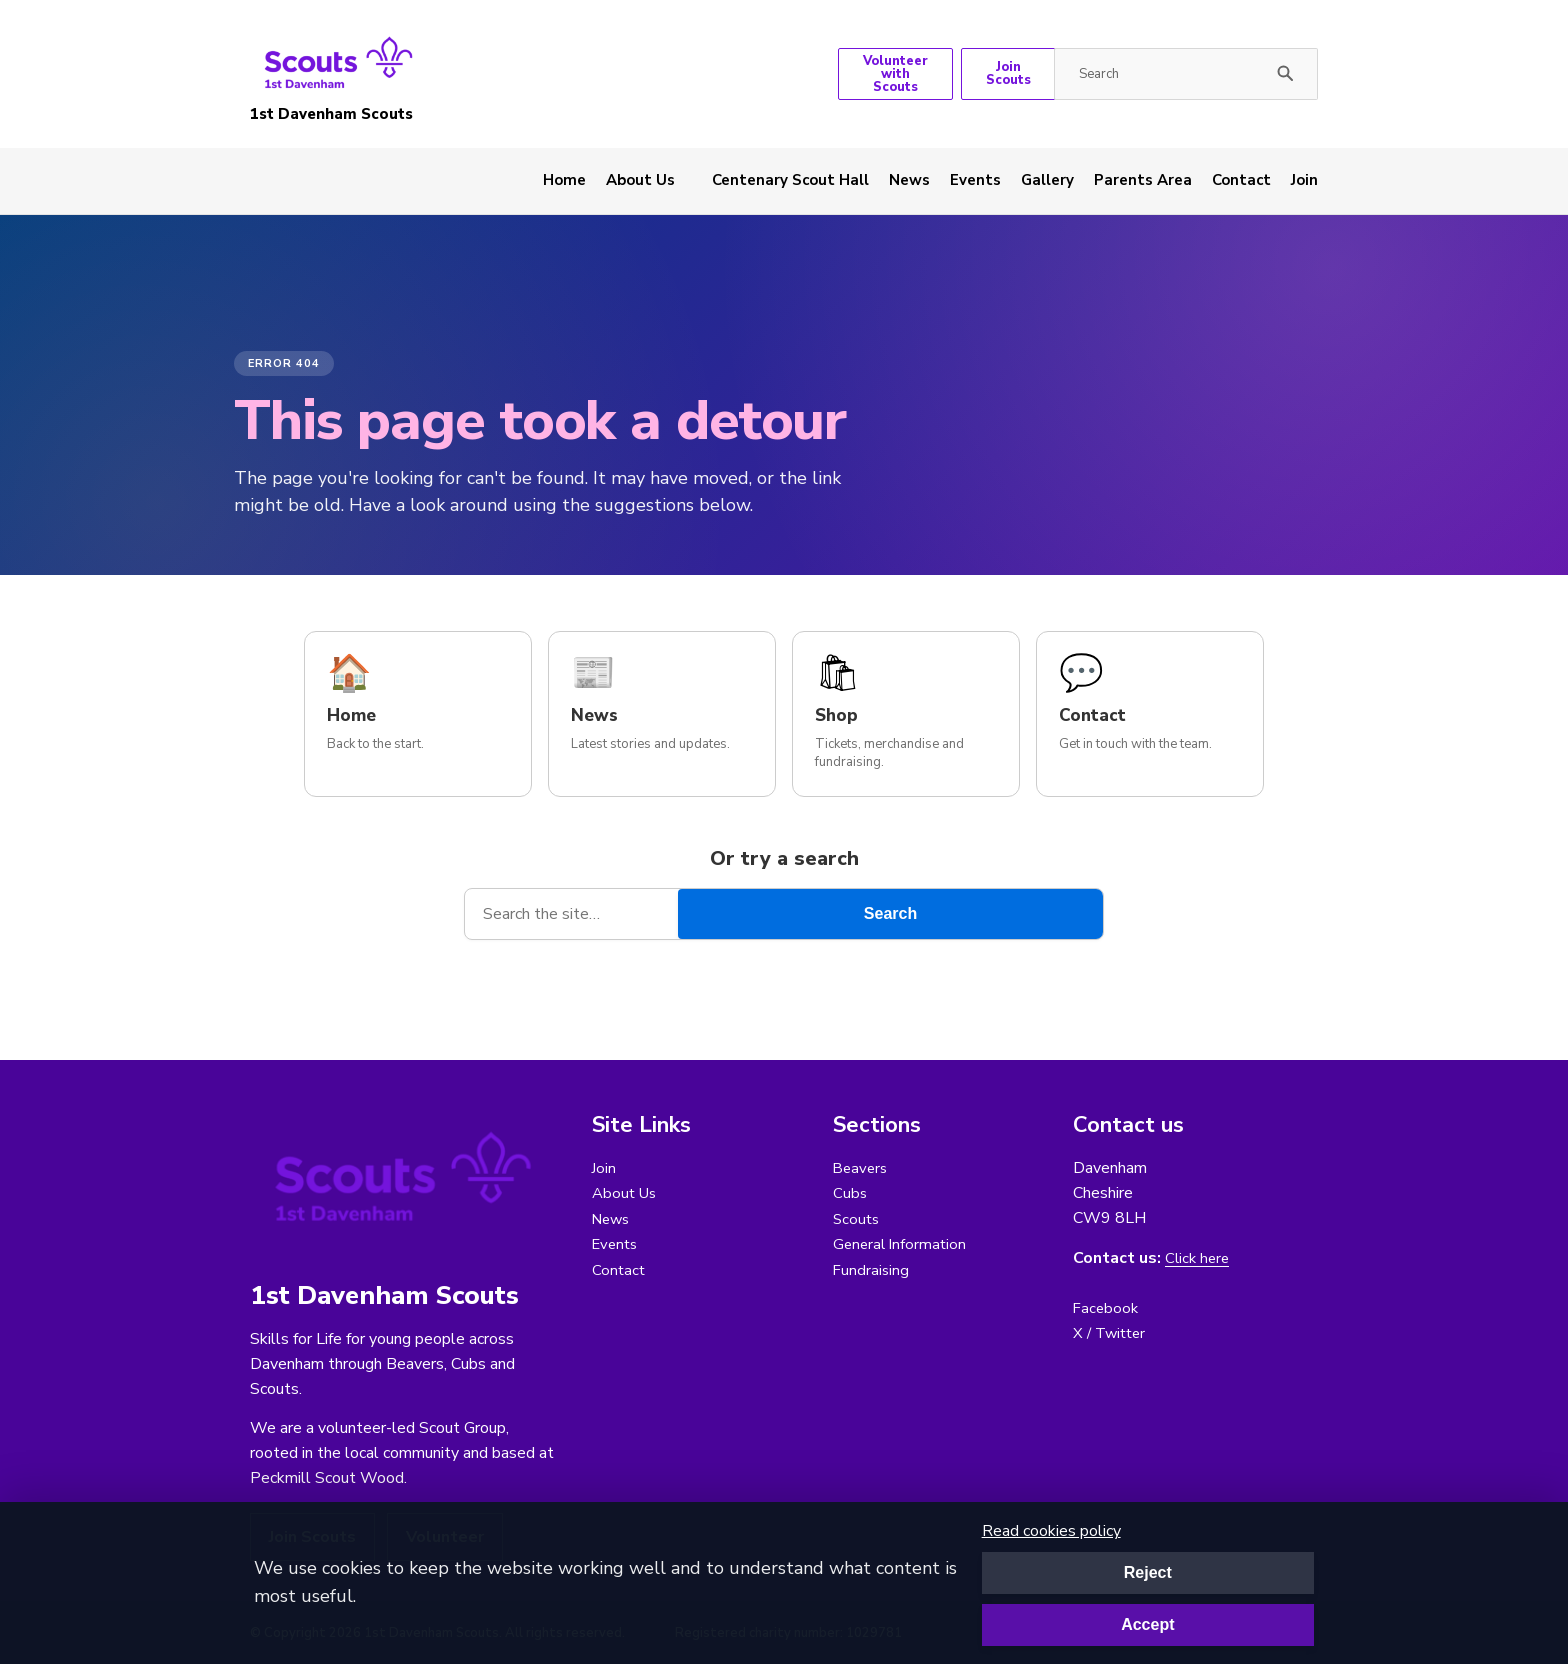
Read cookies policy (1051, 1531)
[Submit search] (1285, 74)
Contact (1241, 180)
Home (564, 180)
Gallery (1047, 180)
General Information (902, 1246)
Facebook (1107, 1308)
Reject (1148, 1572)
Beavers (862, 1168)
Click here (1199, 1258)
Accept (1147, 1624)
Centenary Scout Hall (790, 180)
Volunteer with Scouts (895, 74)
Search (890, 913)
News (909, 180)
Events (975, 180)
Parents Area (1143, 180)
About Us (640, 180)
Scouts (857, 1220)
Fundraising (872, 1272)
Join (1304, 180)
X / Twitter (1112, 1334)
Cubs (850, 1194)
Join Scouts (1008, 73)
